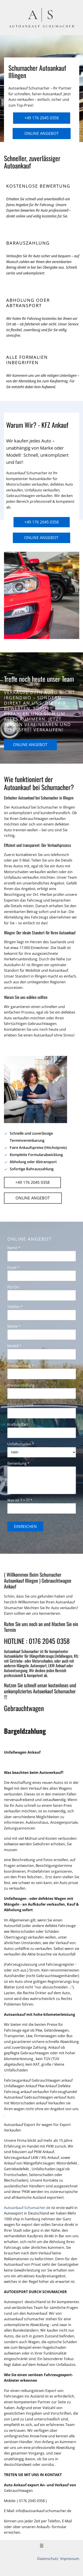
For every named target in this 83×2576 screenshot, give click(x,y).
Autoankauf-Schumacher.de (27, 2207)
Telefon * (15, 1306)
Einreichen (25, 1526)
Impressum (69, 2558)
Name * (13, 1247)
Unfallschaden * (20, 1444)
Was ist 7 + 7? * (19, 1500)
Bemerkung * (18, 1463)
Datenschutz (48, 2558)
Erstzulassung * (20, 1365)
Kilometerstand (20, 1404)
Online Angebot (41, 133)
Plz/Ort (13, 1287)
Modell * (14, 1345)
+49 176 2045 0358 (41, 117)
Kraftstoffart (17, 1424)
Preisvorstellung (21, 1385)
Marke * (14, 1326)
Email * (13, 1267)
